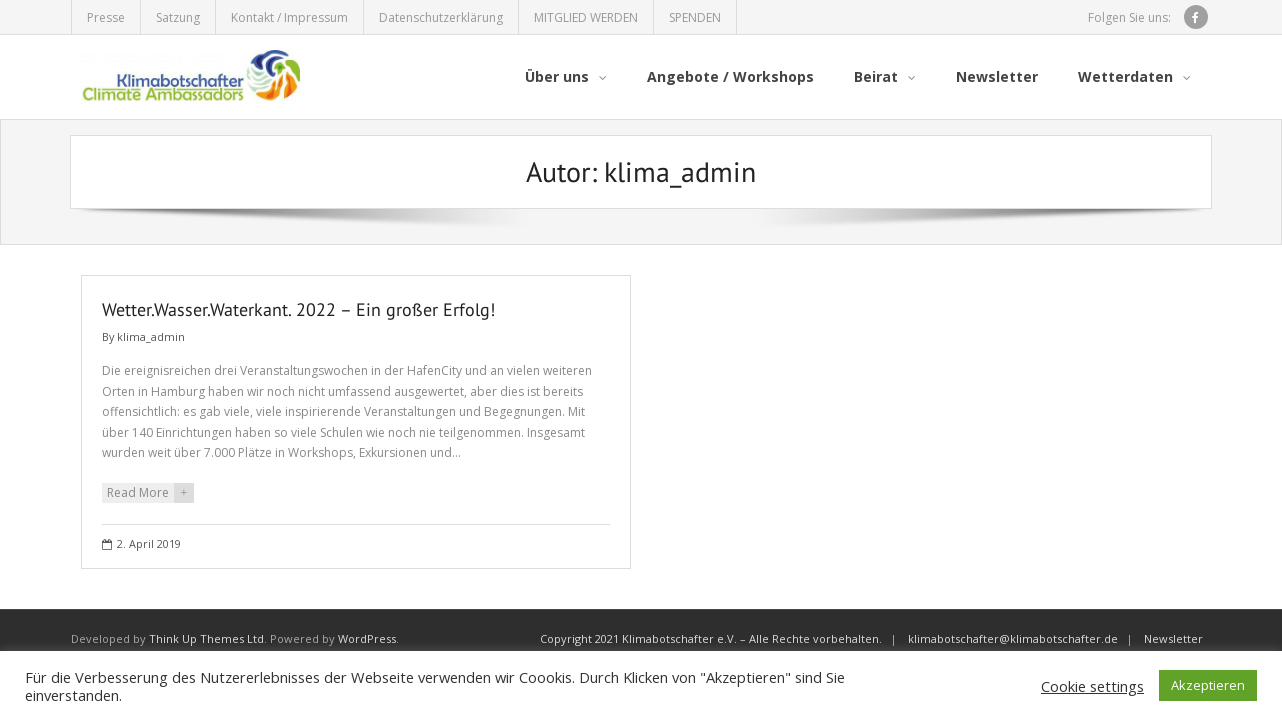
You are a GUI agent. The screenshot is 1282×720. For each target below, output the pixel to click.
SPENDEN (695, 17)
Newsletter (1173, 638)
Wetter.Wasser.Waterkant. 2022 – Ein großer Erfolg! (298, 309)
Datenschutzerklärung (441, 17)
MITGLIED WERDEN (586, 17)
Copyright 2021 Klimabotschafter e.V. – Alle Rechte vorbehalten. (711, 638)
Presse (106, 17)
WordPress (367, 638)
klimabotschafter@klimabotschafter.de (1013, 638)
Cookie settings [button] (1092, 686)
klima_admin (151, 336)
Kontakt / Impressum (289, 17)
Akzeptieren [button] (1208, 685)
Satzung (178, 17)
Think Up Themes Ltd (206, 638)
